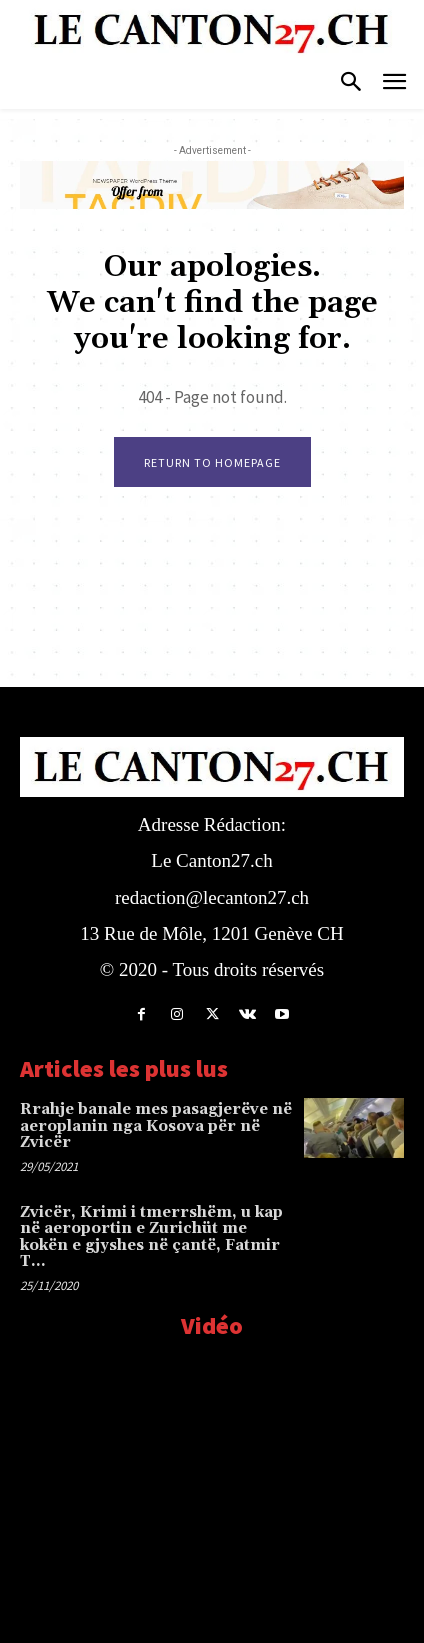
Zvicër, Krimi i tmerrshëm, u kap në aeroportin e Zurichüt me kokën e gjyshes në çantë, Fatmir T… (151, 1237)
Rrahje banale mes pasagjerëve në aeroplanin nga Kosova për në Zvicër (156, 1126)
